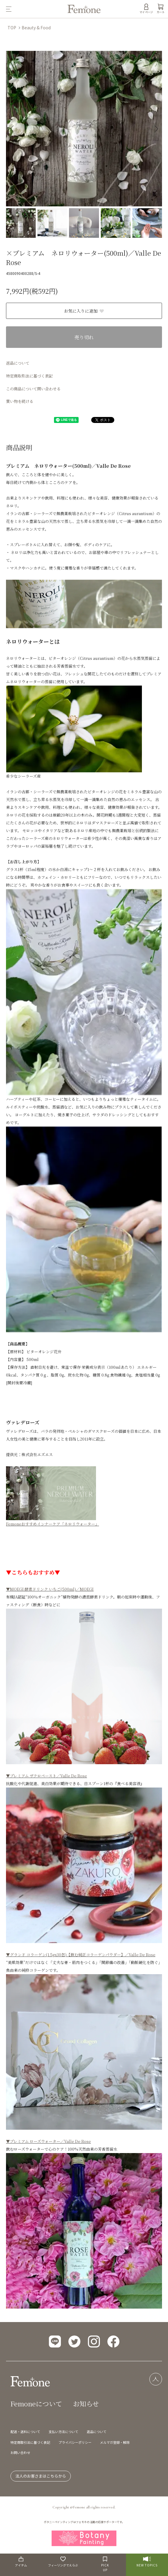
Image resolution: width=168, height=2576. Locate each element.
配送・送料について (25, 2431)
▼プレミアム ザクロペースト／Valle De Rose (46, 1776)
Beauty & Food (36, 28)
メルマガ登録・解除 (115, 2442)
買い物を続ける (19, 401)
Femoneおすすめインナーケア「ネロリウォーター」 (52, 1524)
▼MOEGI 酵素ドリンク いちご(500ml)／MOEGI (50, 1589)
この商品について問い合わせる (33, 389)
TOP (12, 28)
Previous (13, 128)
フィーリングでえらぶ (63, 2562)
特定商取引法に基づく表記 (29, 376)
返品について (17, 363)
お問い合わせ (20, 2452)
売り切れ (84, 337)
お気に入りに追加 (84, 311)
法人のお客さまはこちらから (40, 2476)
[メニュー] (34, 9)
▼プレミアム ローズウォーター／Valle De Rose (48, 2141)
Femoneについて (36, 2403)
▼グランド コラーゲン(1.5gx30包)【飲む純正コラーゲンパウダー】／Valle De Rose (80, 1954)
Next (155, 128)
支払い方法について (63, 2431)
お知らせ (86, 2403)
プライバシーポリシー (75, 2442)
